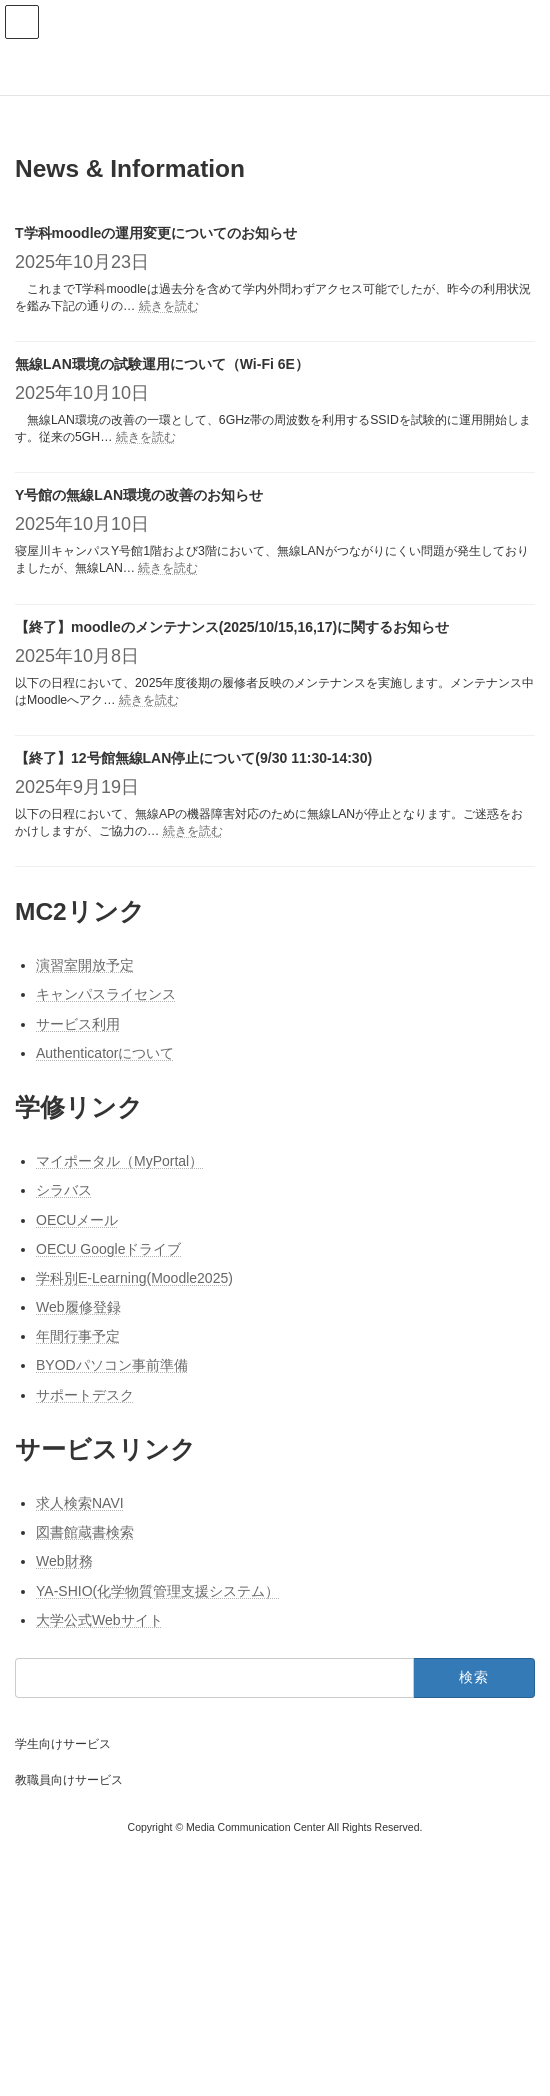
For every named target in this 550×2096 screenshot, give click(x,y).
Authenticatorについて (105, 1053)
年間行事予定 (78, 1336)
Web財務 (64, 1561)
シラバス (64, 1190)
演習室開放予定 (85, 965)
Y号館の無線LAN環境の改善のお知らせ (139, 495)
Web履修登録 (78, 1307)
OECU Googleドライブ (108, 1249)
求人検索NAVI (80, 1503)
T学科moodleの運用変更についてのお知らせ (156, 233)
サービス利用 (78, 1024)
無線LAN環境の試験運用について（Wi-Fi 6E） (162, 364)
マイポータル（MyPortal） (119, 1161)
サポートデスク (85, 1395)
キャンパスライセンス (106, 995)
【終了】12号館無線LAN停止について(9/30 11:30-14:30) (193, 758)
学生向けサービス (63, 1744)
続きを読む (169, 306)
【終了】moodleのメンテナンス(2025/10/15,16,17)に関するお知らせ (232, 627)
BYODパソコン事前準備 (112, 1366)
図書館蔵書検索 (85, 1532)
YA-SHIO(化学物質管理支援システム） (157, 1591)
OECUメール (77, 1220)
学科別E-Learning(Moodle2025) (134, 1278)
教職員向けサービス (69, 1780)
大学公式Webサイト (99, 1620)
